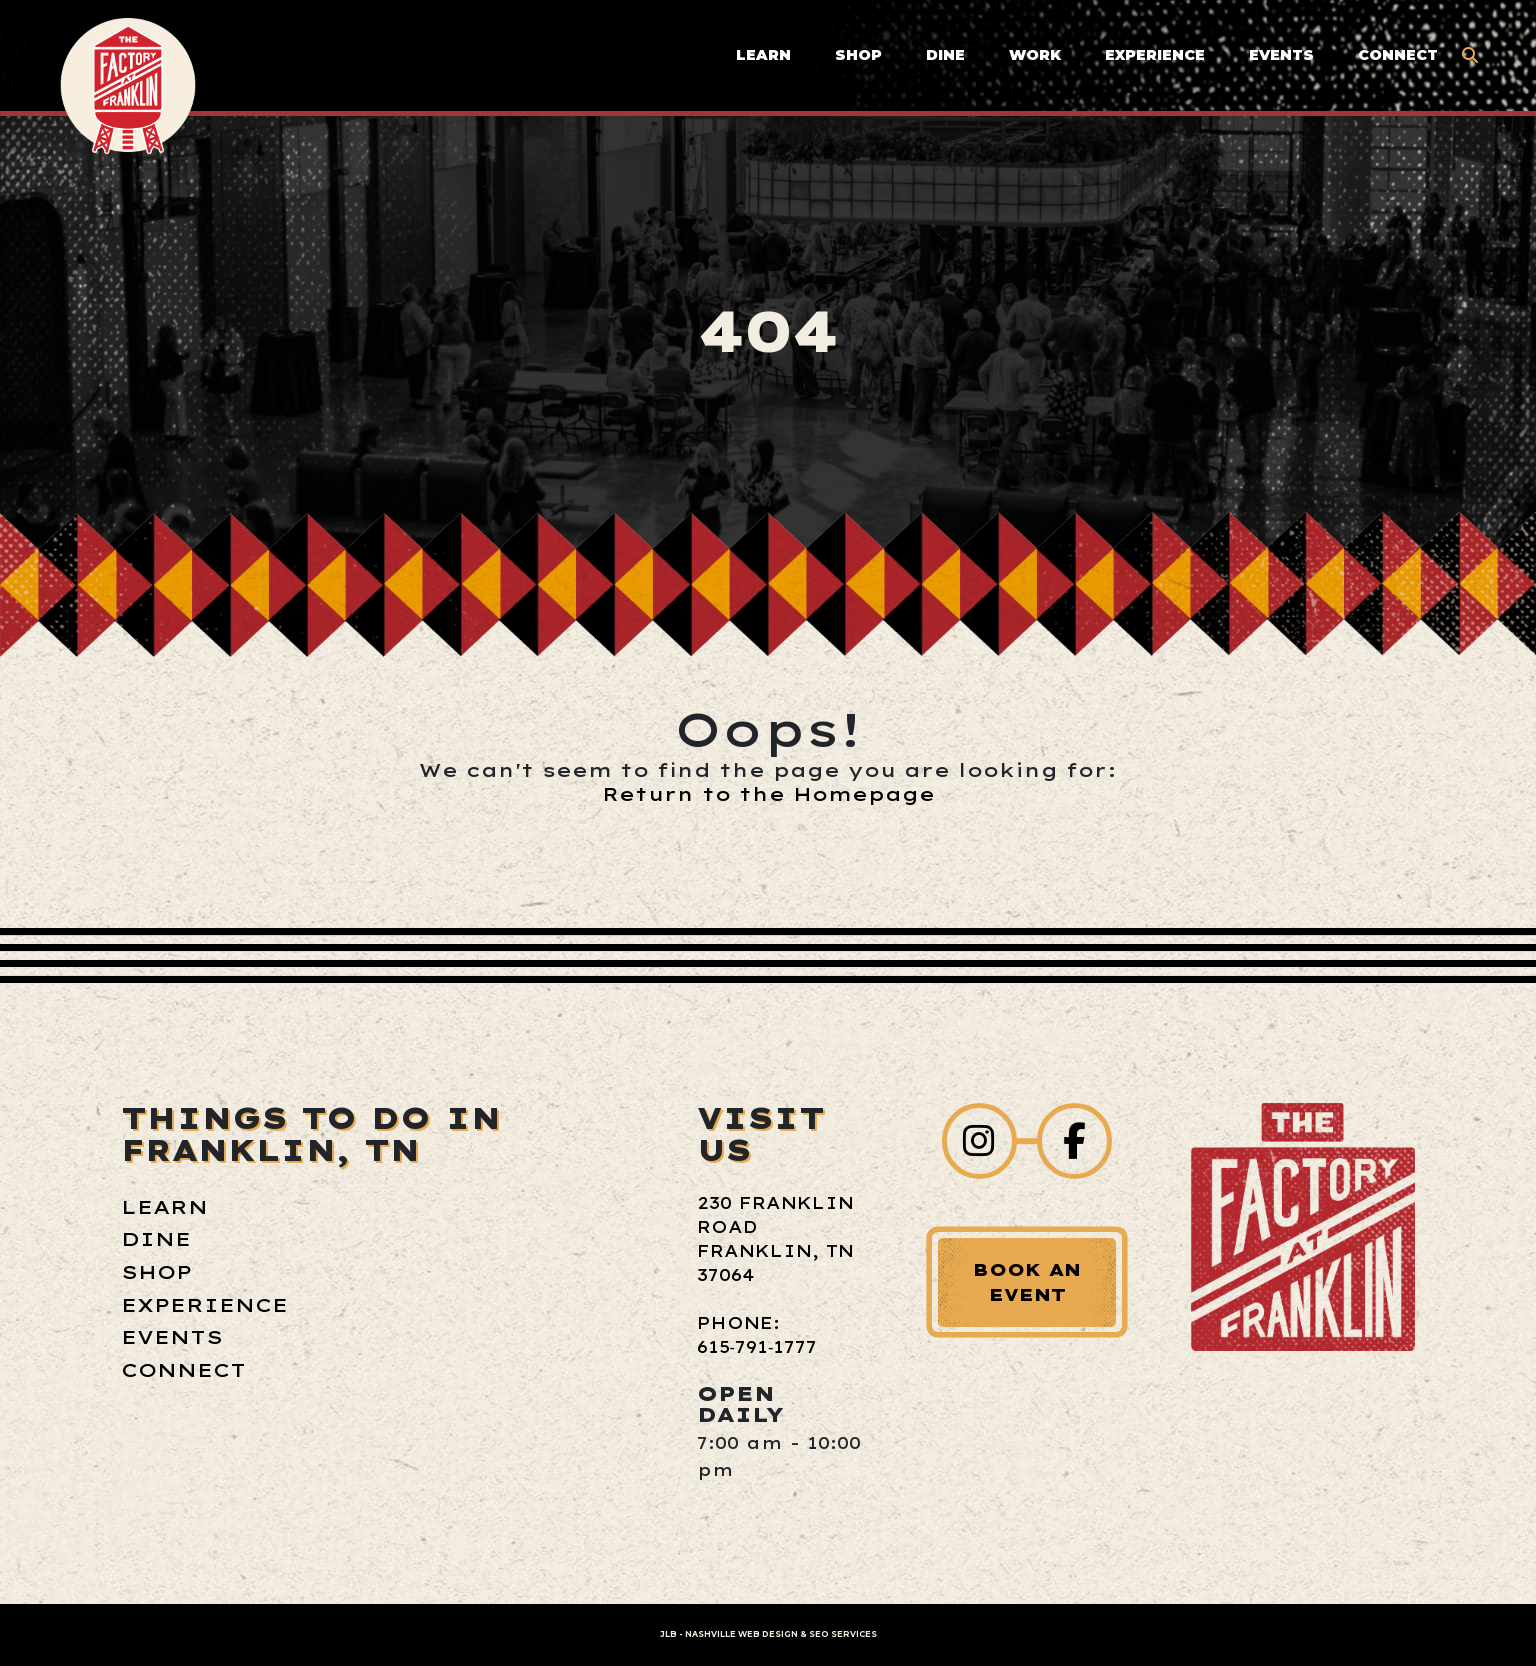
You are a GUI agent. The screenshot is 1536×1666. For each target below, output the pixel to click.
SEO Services (843, 1634)
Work (1035, 55)
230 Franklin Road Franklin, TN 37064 (775, 1239)
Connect (1398, 55)
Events (1281, 55)
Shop (858, 55)
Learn (763, 55)
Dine (945, 55)
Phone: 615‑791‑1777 (757, 1335)
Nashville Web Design (741, 1634)
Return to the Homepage (768, 794)
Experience (1155, 55)
